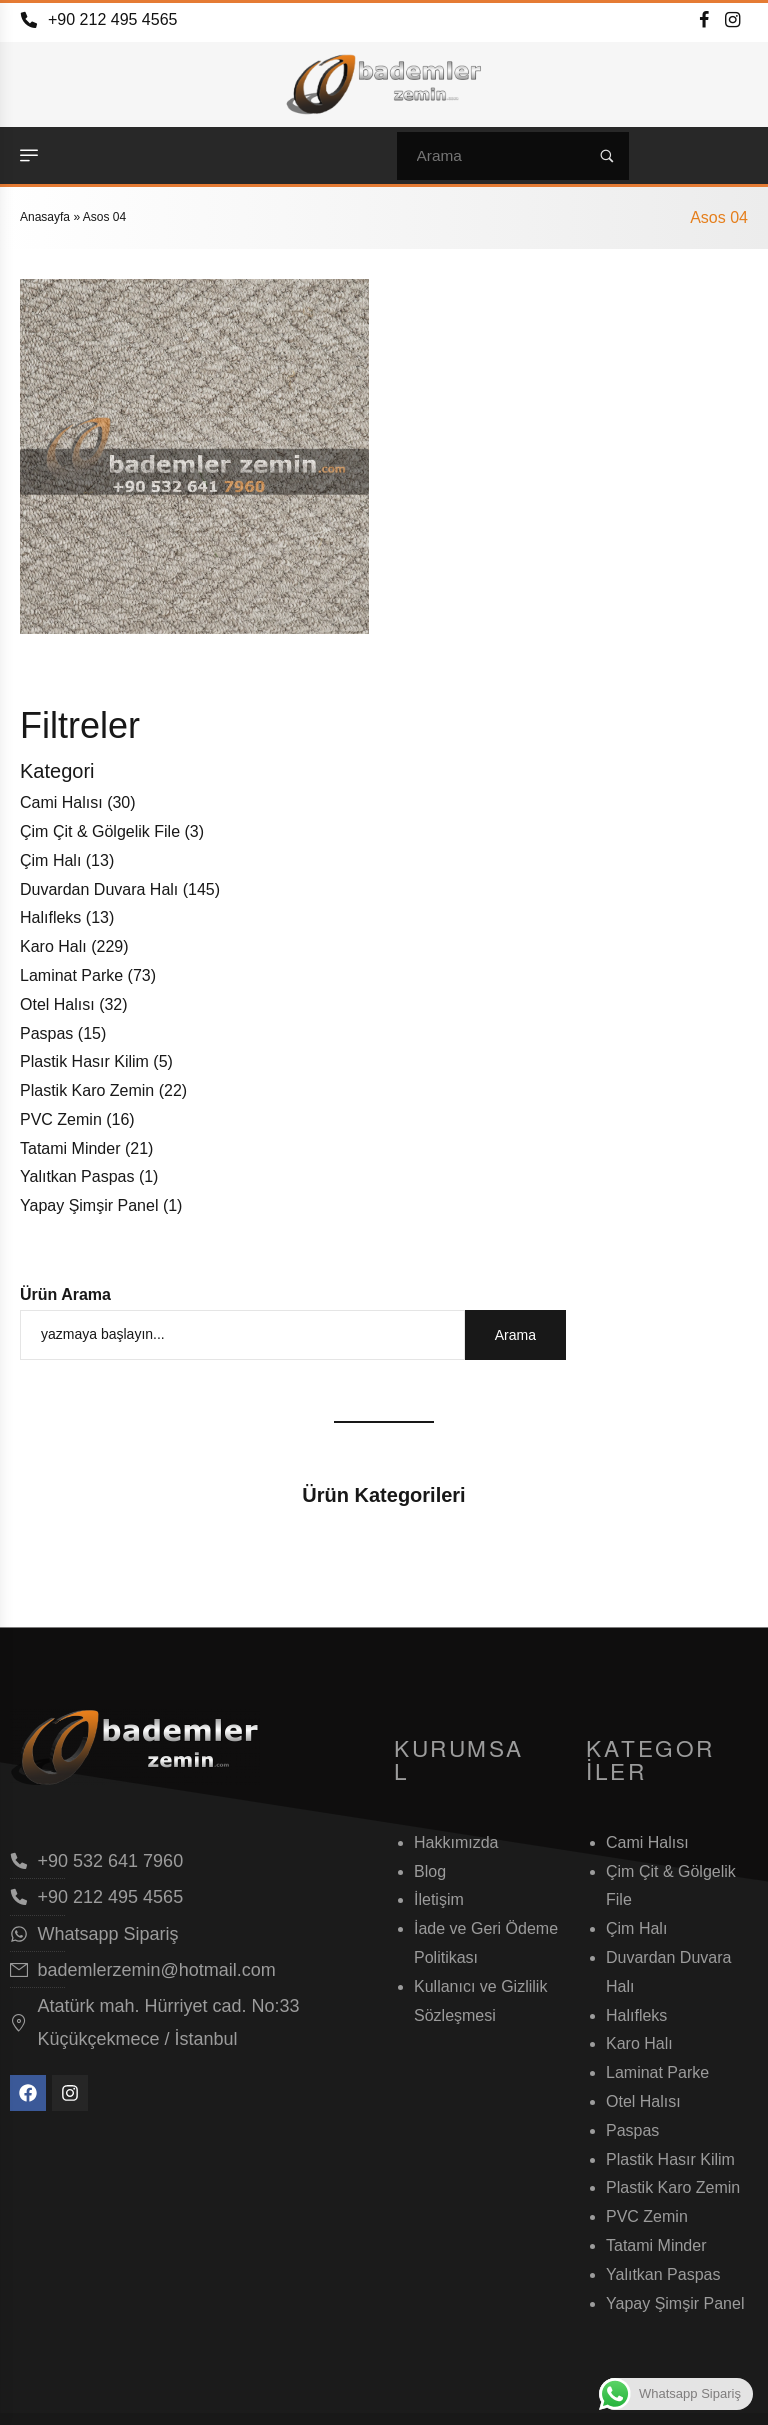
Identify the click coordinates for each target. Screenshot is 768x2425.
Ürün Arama (65, 1294)
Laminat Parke (71, 975)
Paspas (46, 1033)
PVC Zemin (61, 1119)
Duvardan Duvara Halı (99, 889)
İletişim (439, 1899)
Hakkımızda (456, 1842)
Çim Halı (50, 860)
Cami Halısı (61, 802)
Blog (430, 1871)
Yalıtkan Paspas (77, 1176)
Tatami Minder (70, 1148)
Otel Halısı (57, 1004)
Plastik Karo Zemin (87, 1090)
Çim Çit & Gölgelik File (100, 831)
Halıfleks (50, 917)
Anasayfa (45, 217)
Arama (515, 1335)
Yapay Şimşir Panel (89, 1205)
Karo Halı (53, 946)
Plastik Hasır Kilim (84, 1061)
